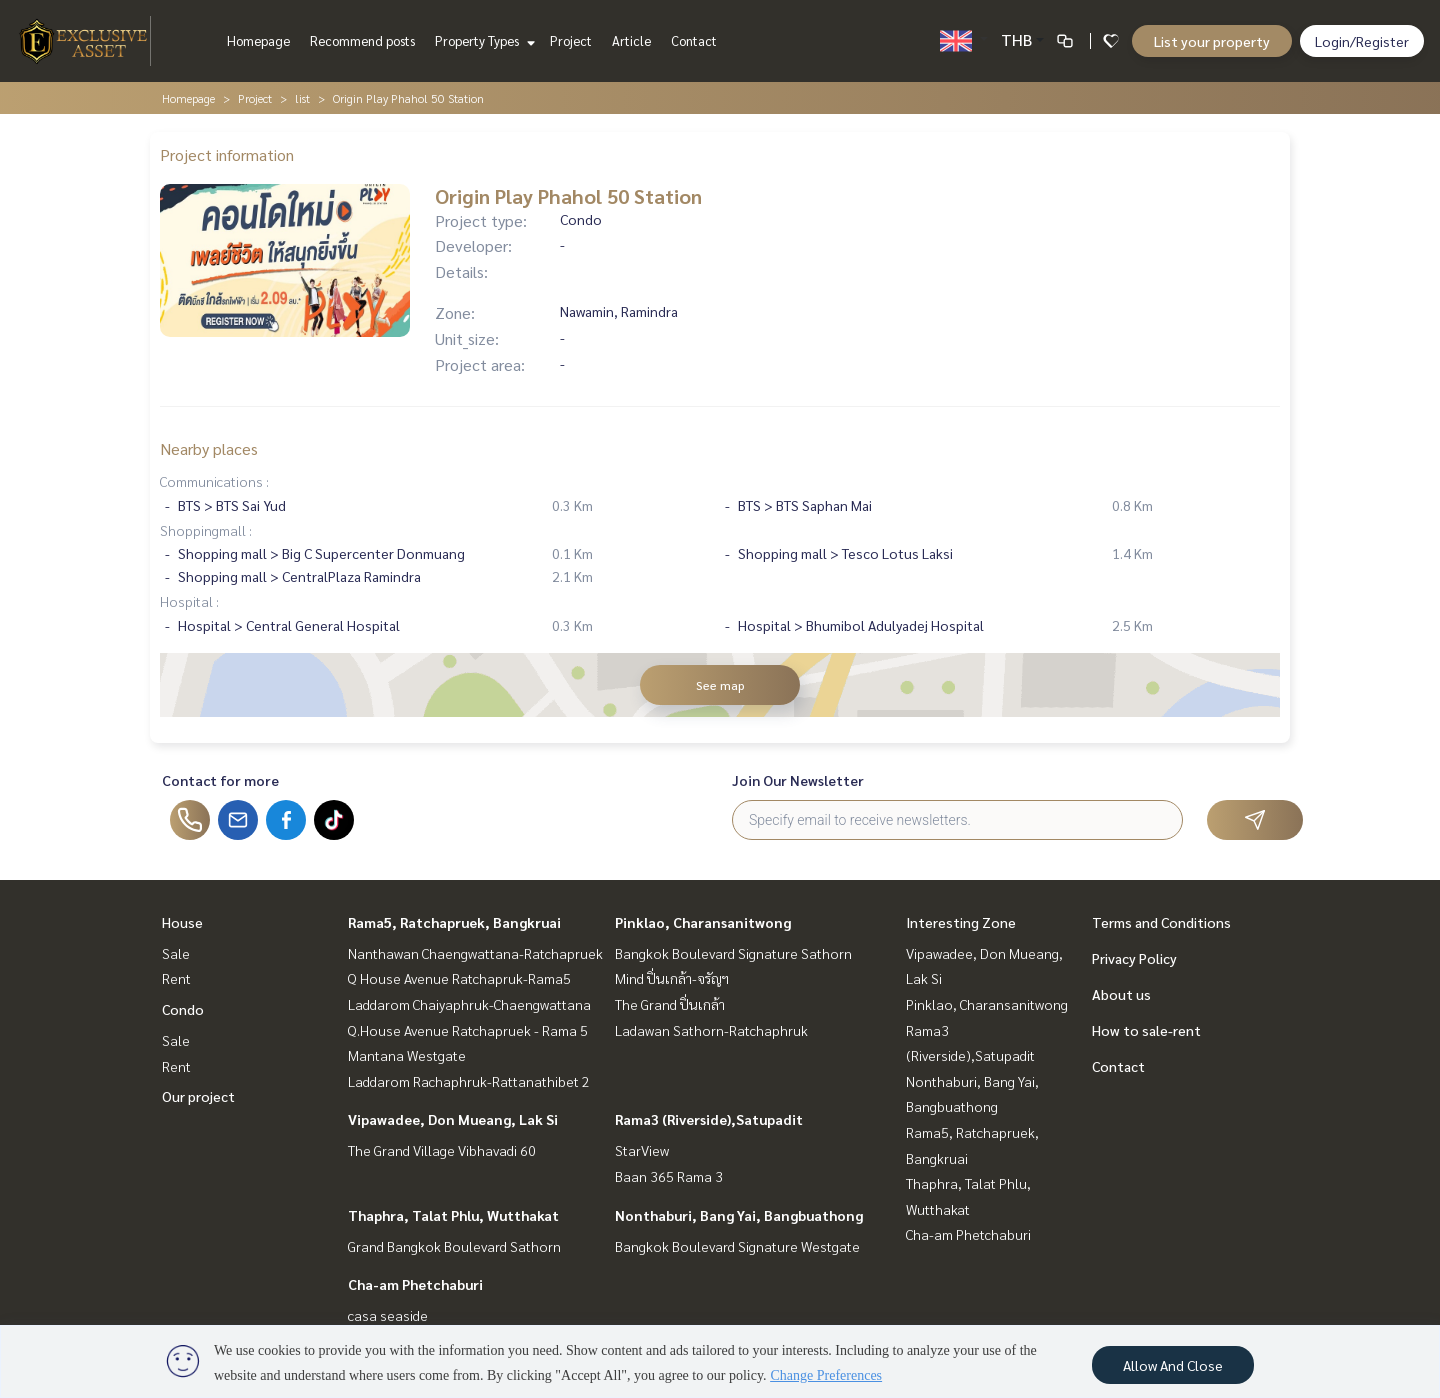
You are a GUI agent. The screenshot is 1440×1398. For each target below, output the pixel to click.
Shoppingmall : (206, 530)
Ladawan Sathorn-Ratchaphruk (711, 1030)
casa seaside (388, 1315)
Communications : (214, 481)
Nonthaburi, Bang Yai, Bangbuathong (739, 1215)
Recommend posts (362, 40)
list (302, 98)
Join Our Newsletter (798, 780)
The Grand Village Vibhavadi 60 (442, 1150)
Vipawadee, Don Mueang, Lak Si (453, 1119)
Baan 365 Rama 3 (669, 1176)
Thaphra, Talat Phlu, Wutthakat (453, 1215)
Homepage (258, 40)
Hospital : (189, 601)
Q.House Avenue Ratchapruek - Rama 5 (468, 1030)
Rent (176, 978)
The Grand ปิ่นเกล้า (670, 1004)
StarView (642, 1150)
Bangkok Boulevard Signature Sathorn (733, 953)
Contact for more (220, 780)
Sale (176, 953)
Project (571, 40)
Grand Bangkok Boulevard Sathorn (454, 1246)
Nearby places (209, 448)
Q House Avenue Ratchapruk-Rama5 (459, 978)
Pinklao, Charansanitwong (703, 922)
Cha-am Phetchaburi (415, 1284)
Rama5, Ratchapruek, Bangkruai (454, 922)
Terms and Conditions (1161, 922)
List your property (1212, 41)
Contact (694, 40)
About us (1121, 994)
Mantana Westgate (407, 1055)
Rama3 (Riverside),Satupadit (709, 1119)
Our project (198, 1096)
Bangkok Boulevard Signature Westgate (737, 1246)
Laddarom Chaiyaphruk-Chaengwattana (469, 1004)
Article (631, 40)
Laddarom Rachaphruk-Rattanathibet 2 (469, 1081)
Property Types (482, 40)
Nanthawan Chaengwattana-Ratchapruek (475, 953)
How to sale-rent (1146, 1030)
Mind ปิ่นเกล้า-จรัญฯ (672, 978)
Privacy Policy (1134, 958)
